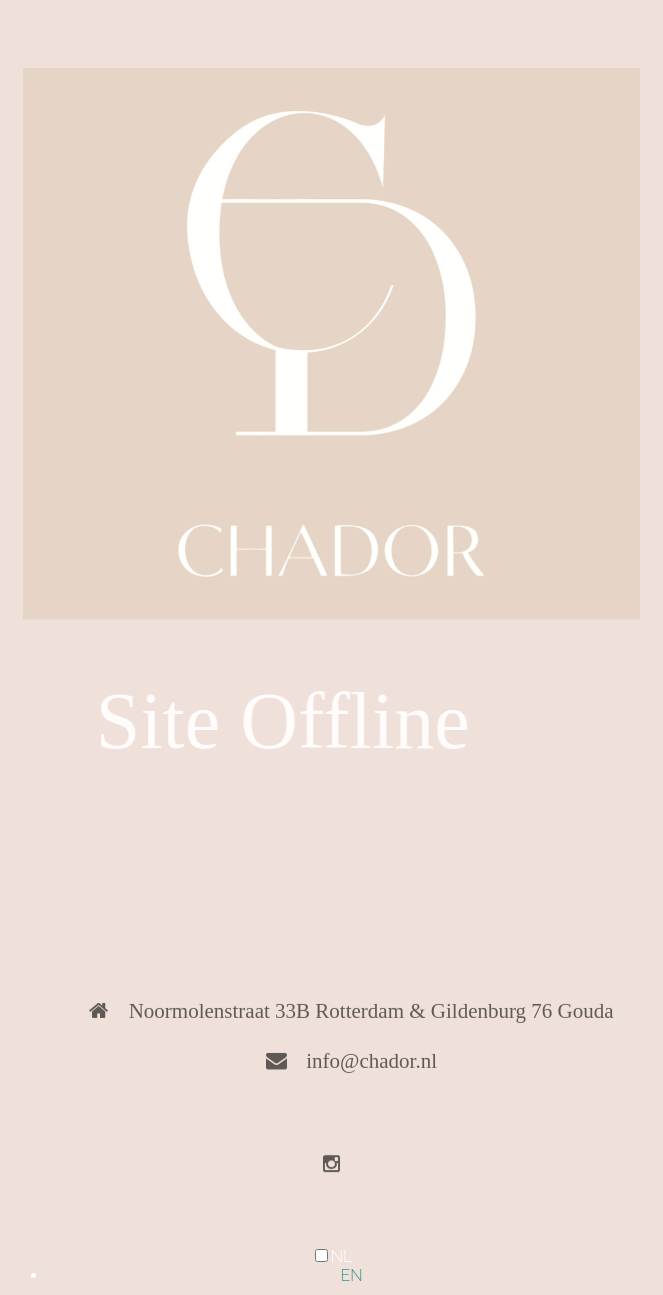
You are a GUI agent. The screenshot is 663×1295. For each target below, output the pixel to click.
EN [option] (351, 1275)
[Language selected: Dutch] (331, 1265)
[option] (351, 1275)
